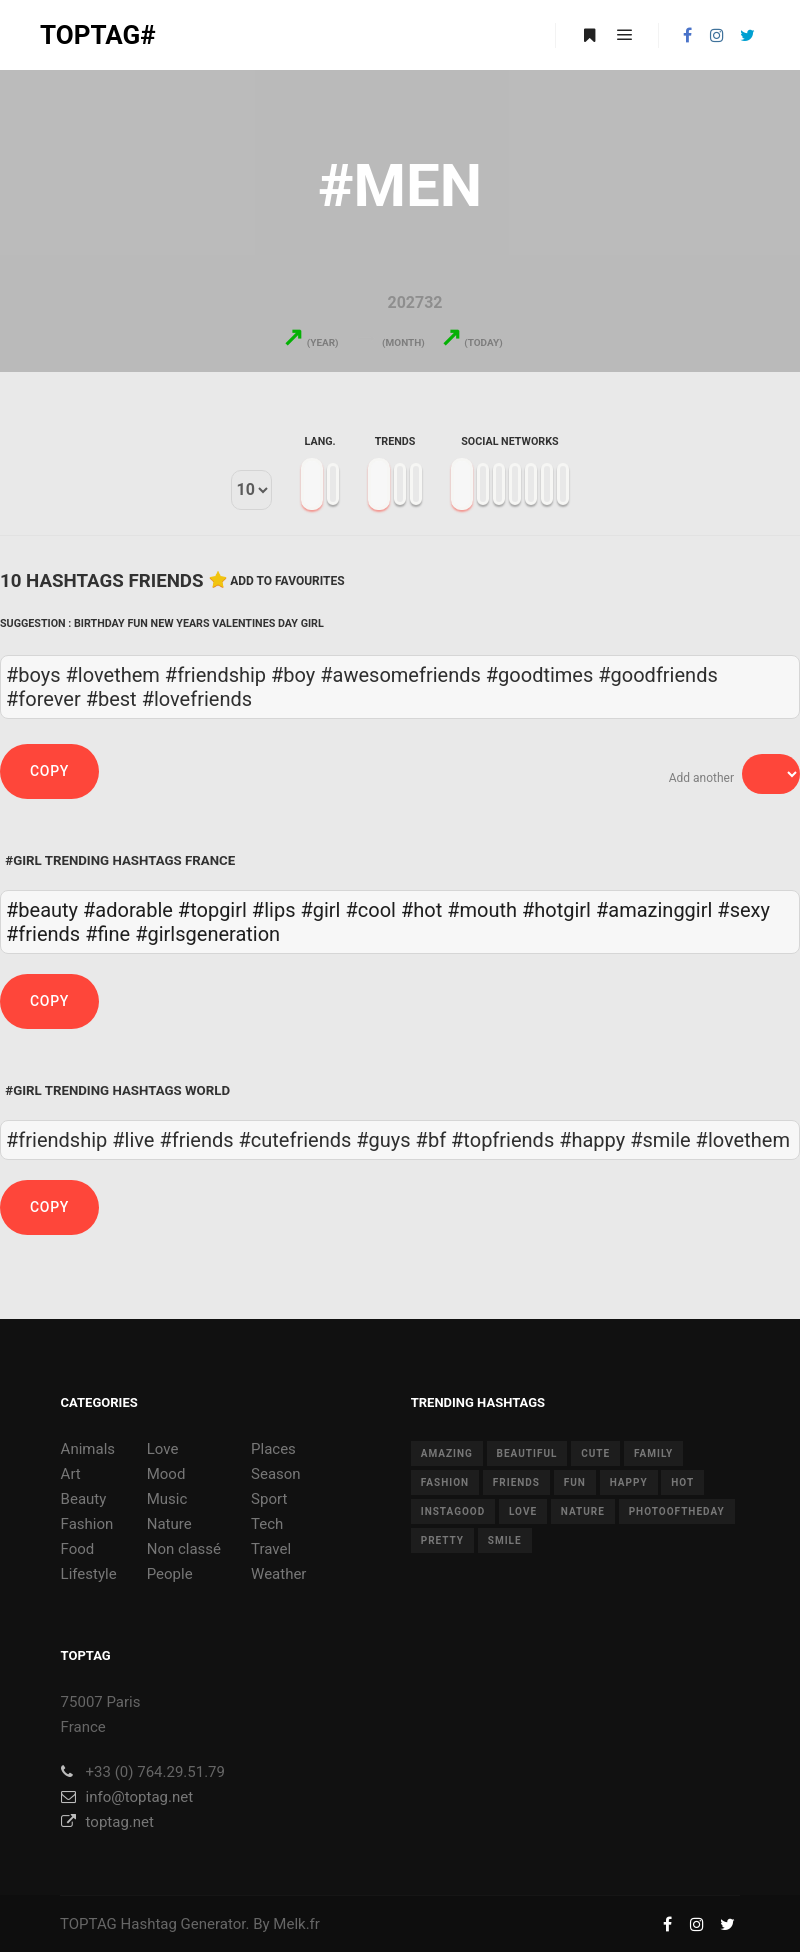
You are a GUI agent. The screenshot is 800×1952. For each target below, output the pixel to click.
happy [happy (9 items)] (629, 1482)
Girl (312, 623)
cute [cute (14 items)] (595, 1453)
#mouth (482, 910)
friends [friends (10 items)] (516, 1482)
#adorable (128, 910)
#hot (421, 910)
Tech (267, 1524)
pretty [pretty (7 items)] (442, 1540)
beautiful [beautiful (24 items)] (527, 1453)
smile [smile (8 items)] (505, 1540)
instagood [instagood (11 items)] (453, 1511)
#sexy (743, 910)
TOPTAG (88, 1924)
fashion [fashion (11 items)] (445, 1482)
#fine (107, 934)
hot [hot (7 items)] (682, 1482)
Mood (166, 1474)
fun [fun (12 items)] (575, 1482)
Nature (169, 1524)
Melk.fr (296, 1924)
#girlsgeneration (207, 934)
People (170, 1574)
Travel (271, 1549)
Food (78, 1549)
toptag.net (107, 1822)
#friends (43, 934)
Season (276, 1474)
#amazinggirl (654, 910)
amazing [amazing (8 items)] (447, 1453)
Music (167, 1499)
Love (163, 1449)
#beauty (42, 910)
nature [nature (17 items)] (583, 1511)
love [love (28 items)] (523, 1511)
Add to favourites (287, 581)
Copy (49, 771)
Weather (278, 1574)
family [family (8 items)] (653, 1453)
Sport (269, 1499)
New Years (180, 623)
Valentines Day (255, 623)
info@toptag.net (127, 1797)
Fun (137, 623)
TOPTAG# (98, 35)
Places (273, 1449)
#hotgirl (556, 910)
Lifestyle (89, 1574)
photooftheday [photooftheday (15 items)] (677, 1511)
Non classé (184, 1549)
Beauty (84, 1499)
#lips (274, 910)
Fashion (87, 1524)
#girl (320, 910)
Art (71, 1474)
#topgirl (212, 910)
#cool (370, 910)
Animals (88, 1449)
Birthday (99, 623)
